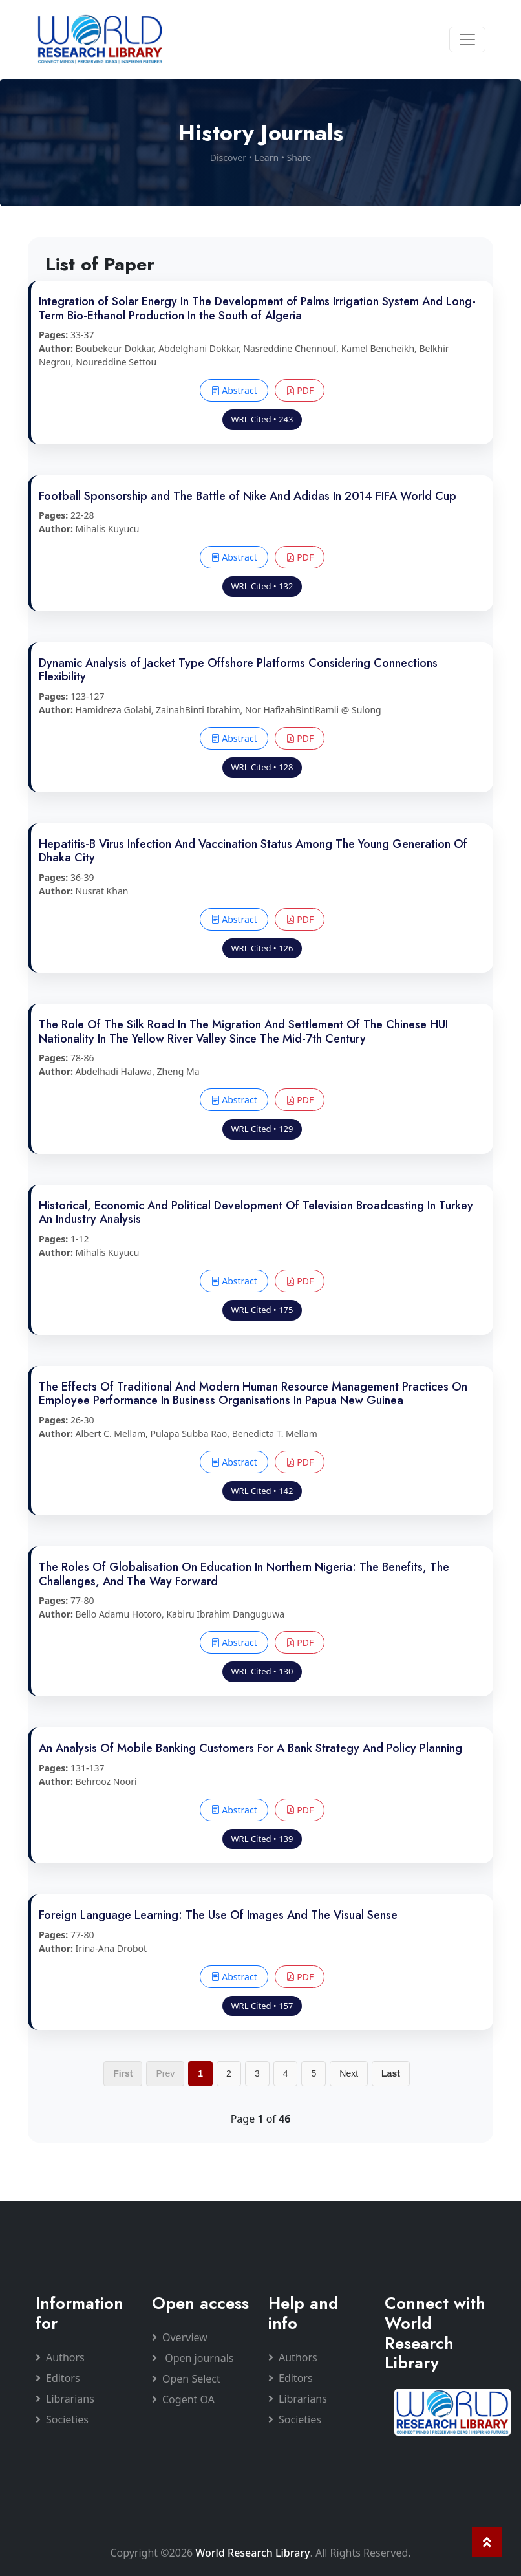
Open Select (186, 2379)
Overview (179, 2337)
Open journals (193, 2358)
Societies (62, 2419)
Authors (60, 2357)
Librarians (65, 2399)
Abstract (234, 390)
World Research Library (252, 2553)
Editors (58, 2378)
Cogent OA (183, 2399)
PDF (300, 390)
